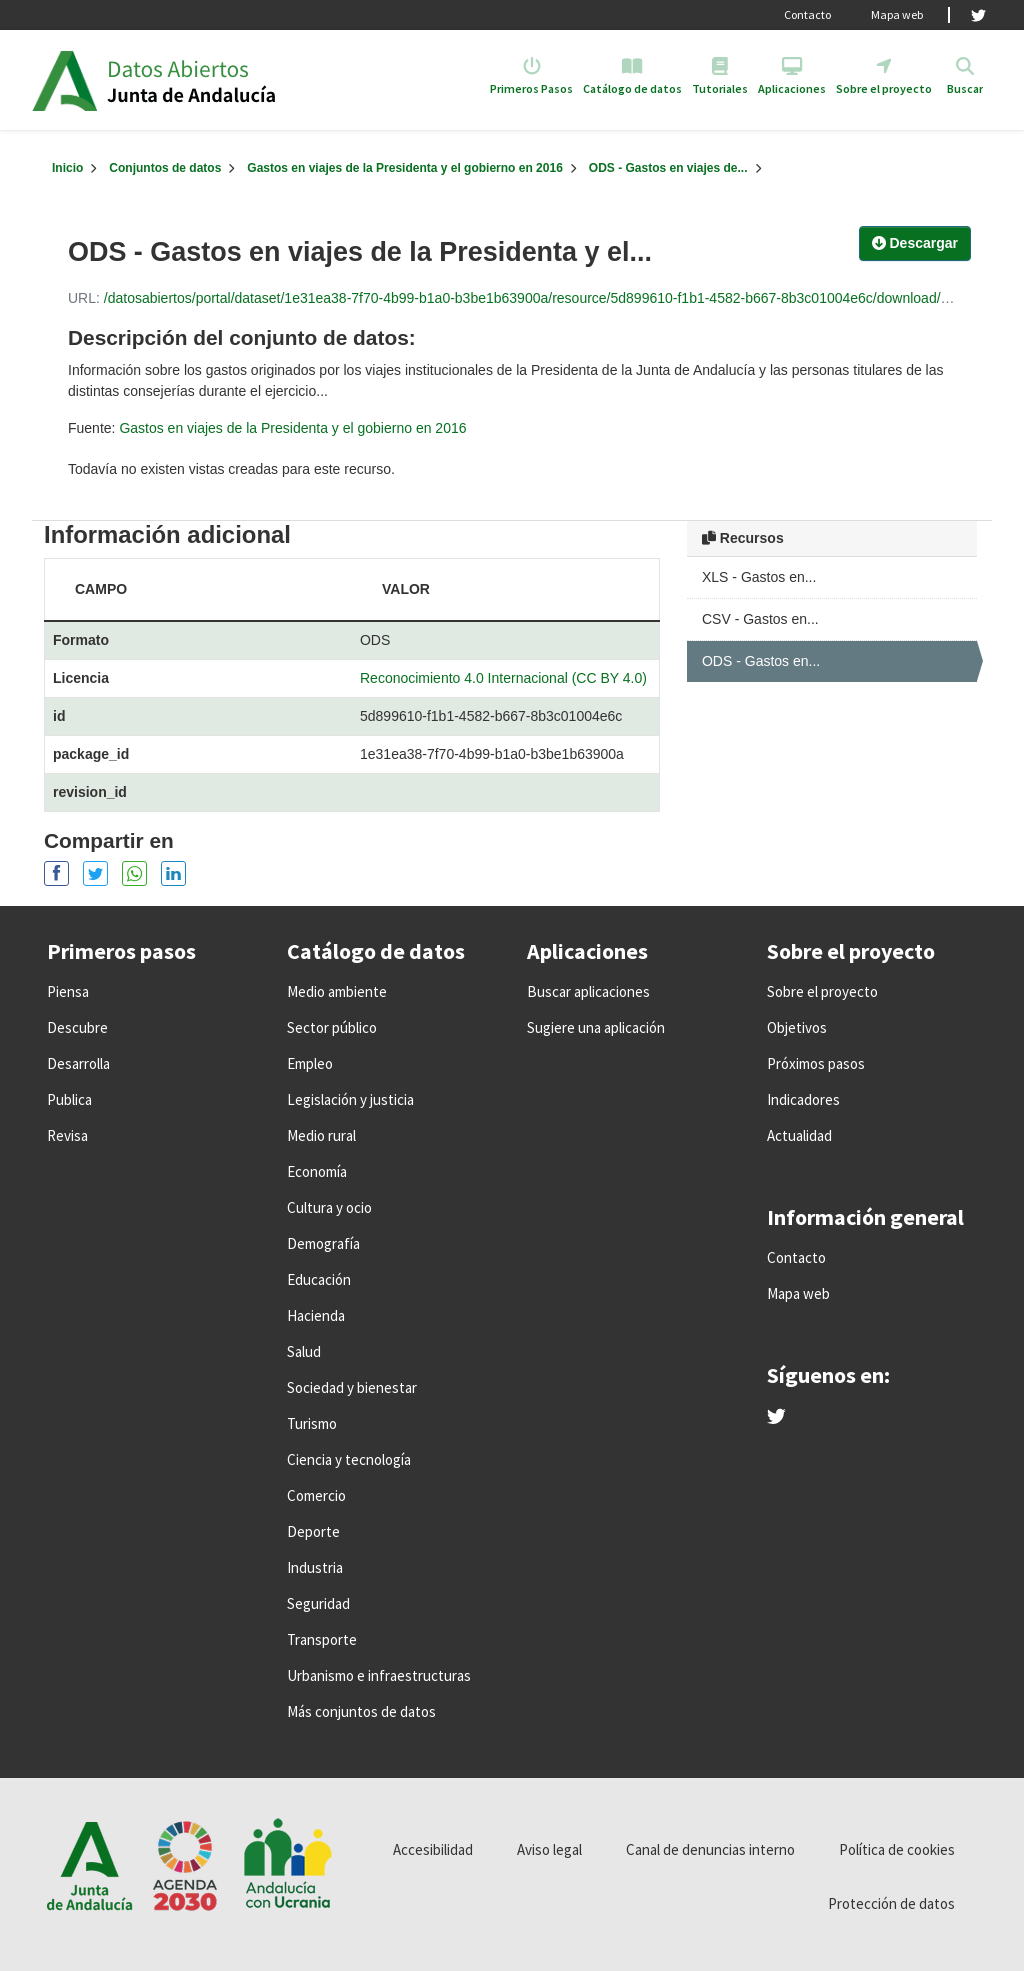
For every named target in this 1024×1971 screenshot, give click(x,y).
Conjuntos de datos (165, 168)
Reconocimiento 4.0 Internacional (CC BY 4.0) (503, 678)
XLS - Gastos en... (759, 577)
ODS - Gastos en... (761, 661)
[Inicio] (67, 168)
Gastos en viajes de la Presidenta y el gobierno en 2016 (404, 168)
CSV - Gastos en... (760, 619)
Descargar (915, 243)
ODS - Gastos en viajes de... (668, 168)
